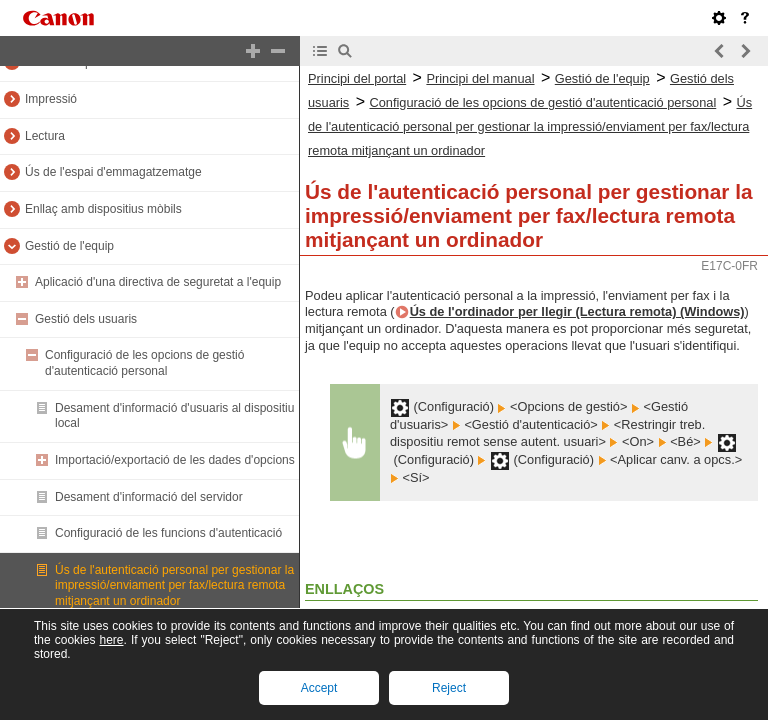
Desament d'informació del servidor (149, 497)
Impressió (51, 99)
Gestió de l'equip (69, 246)
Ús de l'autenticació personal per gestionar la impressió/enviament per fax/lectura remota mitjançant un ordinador (174, 585)
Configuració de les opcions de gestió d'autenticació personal (144, 363)
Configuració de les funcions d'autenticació (168, 533)
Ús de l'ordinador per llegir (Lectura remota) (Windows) (577, 311)
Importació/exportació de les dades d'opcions (175, 460)
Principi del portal (357, 78)
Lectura (45, 136)
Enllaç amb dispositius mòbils (103, 209)
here (111, 640)
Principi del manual (480, 78)
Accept (319, 688)
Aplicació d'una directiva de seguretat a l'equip (158, 282)
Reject (449, 688)
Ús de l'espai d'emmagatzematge (113, 172)
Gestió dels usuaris (86, 319)
